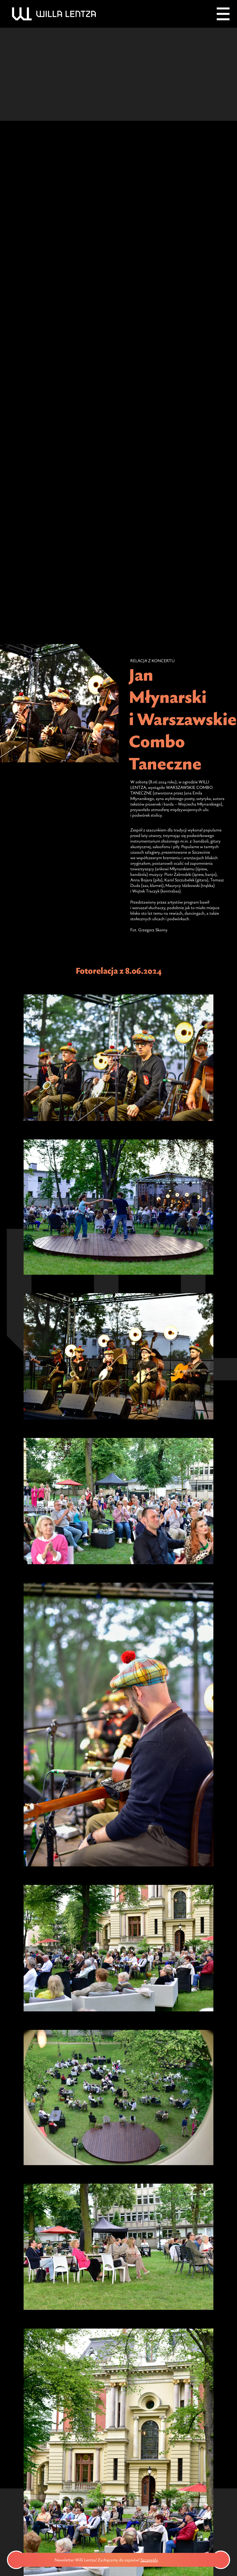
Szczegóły (159, 2560)
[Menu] (223, 14)
